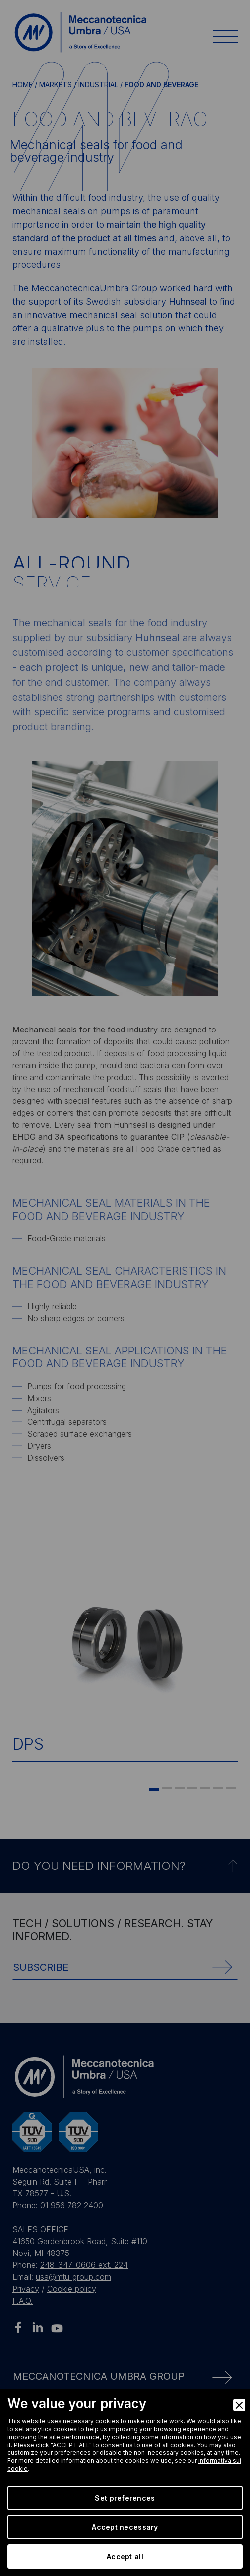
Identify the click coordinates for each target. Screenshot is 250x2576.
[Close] (239, 2405)
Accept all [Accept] (125, 2556)
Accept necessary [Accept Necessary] (125, 2527)
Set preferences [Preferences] (125, 2498)
